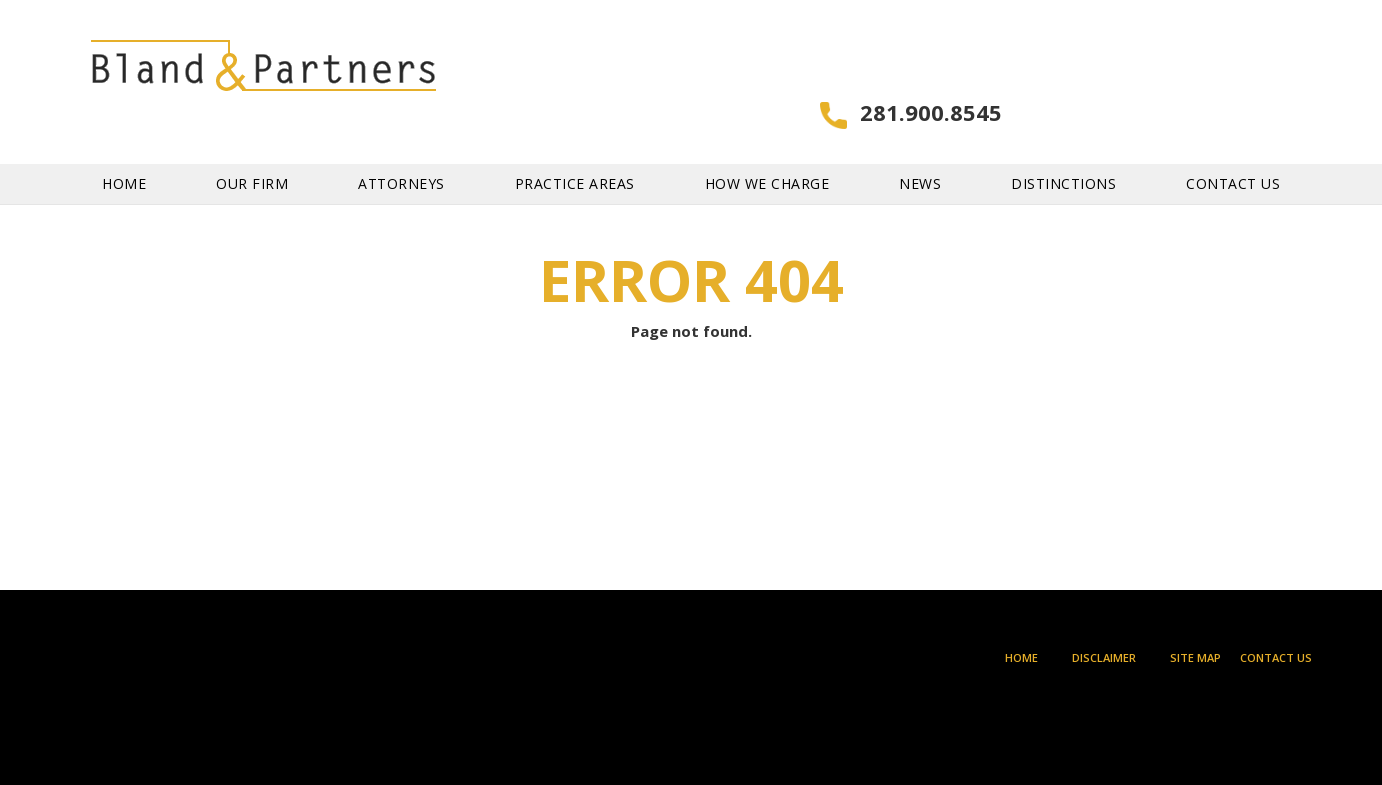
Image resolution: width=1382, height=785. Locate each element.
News (920, 150)
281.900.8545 (1241, 68)
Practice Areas (575, 150)
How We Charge (767, 150)
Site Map (1195, 657)
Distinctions (1063, 150)
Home (124, 150)
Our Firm (252, 150)
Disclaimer (1104, 657)
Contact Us (1233, 150)
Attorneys (401, 150)
